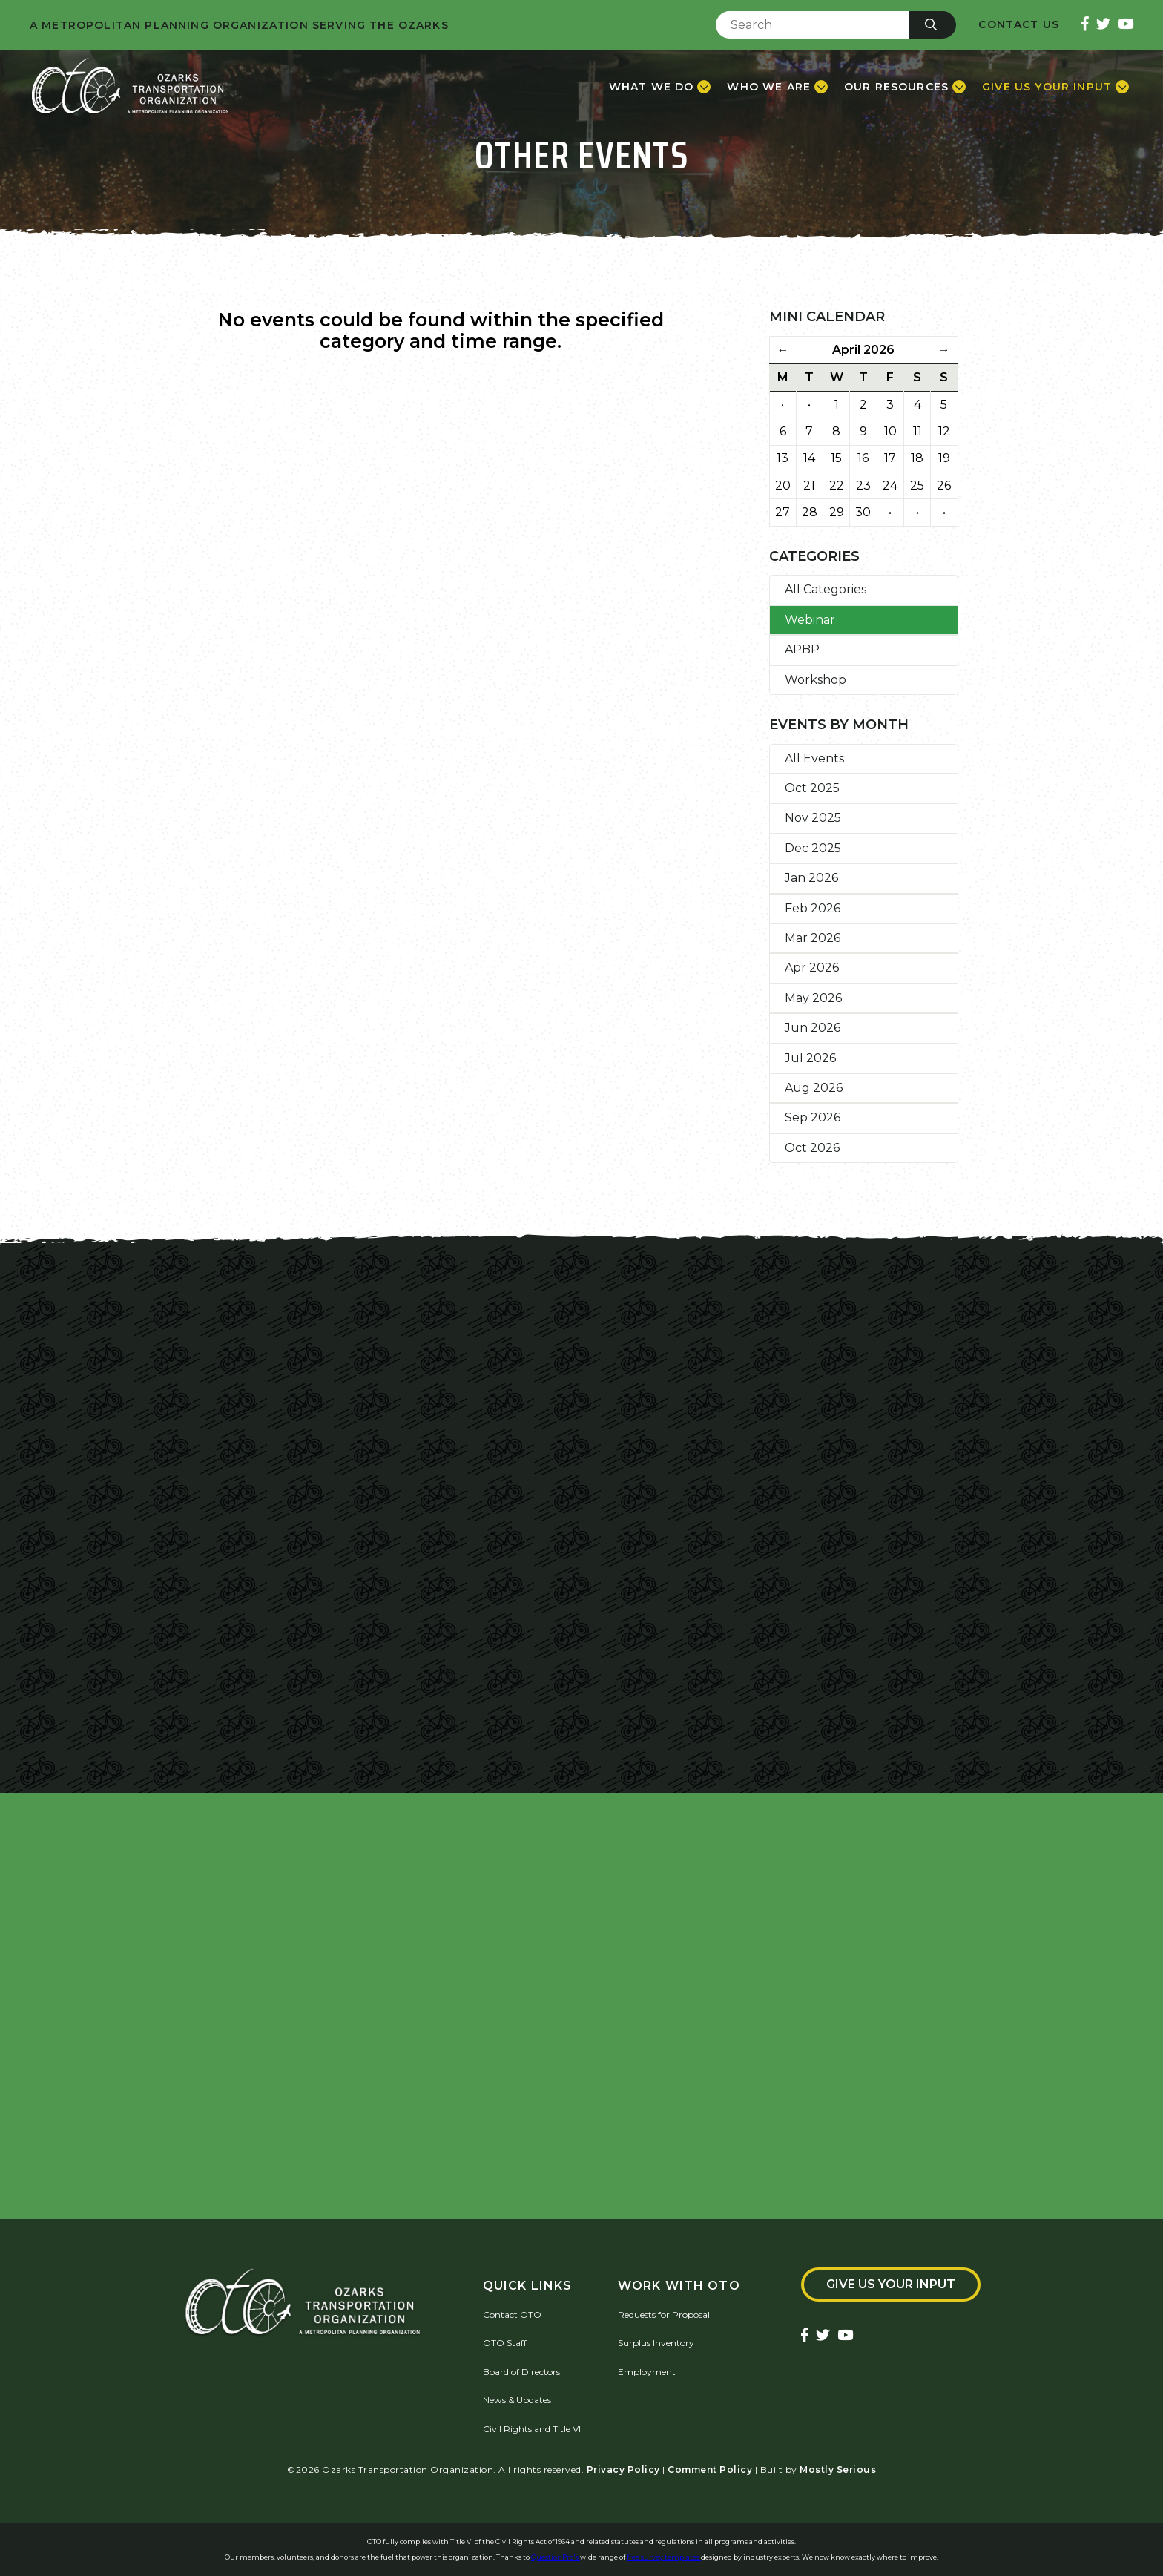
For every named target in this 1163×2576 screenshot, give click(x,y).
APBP (802, 649)
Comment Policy (710, 2469)
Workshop (815, 680)
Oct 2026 (812, 1148)
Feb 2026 (812, 908)
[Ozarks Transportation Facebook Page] (1085, 24)
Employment (647, 2371)
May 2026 (813, 998)
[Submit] (932, 25)
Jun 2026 (812, 1028)
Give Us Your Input (890, 2284)
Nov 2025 (813, 818)
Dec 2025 (813, 848)
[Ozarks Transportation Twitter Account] (1103, 24)
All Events (814, 758)
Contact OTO (512, 2314)
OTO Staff (505, 2342)
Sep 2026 (812, 1117)
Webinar (810, 620)
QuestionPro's (555, 2557)
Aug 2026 (814, 1088)
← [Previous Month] (782, 350)
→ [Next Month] (944, 350)
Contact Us (1018, 25)
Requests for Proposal (664, 2314)
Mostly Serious (838, 2469)
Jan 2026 (811, 878)
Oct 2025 (812, 788)
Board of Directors (521, 2371)
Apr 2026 (812, 968)
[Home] (130, 86)
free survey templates (664, 2557)
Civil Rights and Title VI (532, 2428)
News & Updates (517, 2399)
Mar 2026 (812, 938)
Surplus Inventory (656, 2342)
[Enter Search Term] (812, 25)
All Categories (825, 589)
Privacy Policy (623, 2469)
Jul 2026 (810, 1058)
